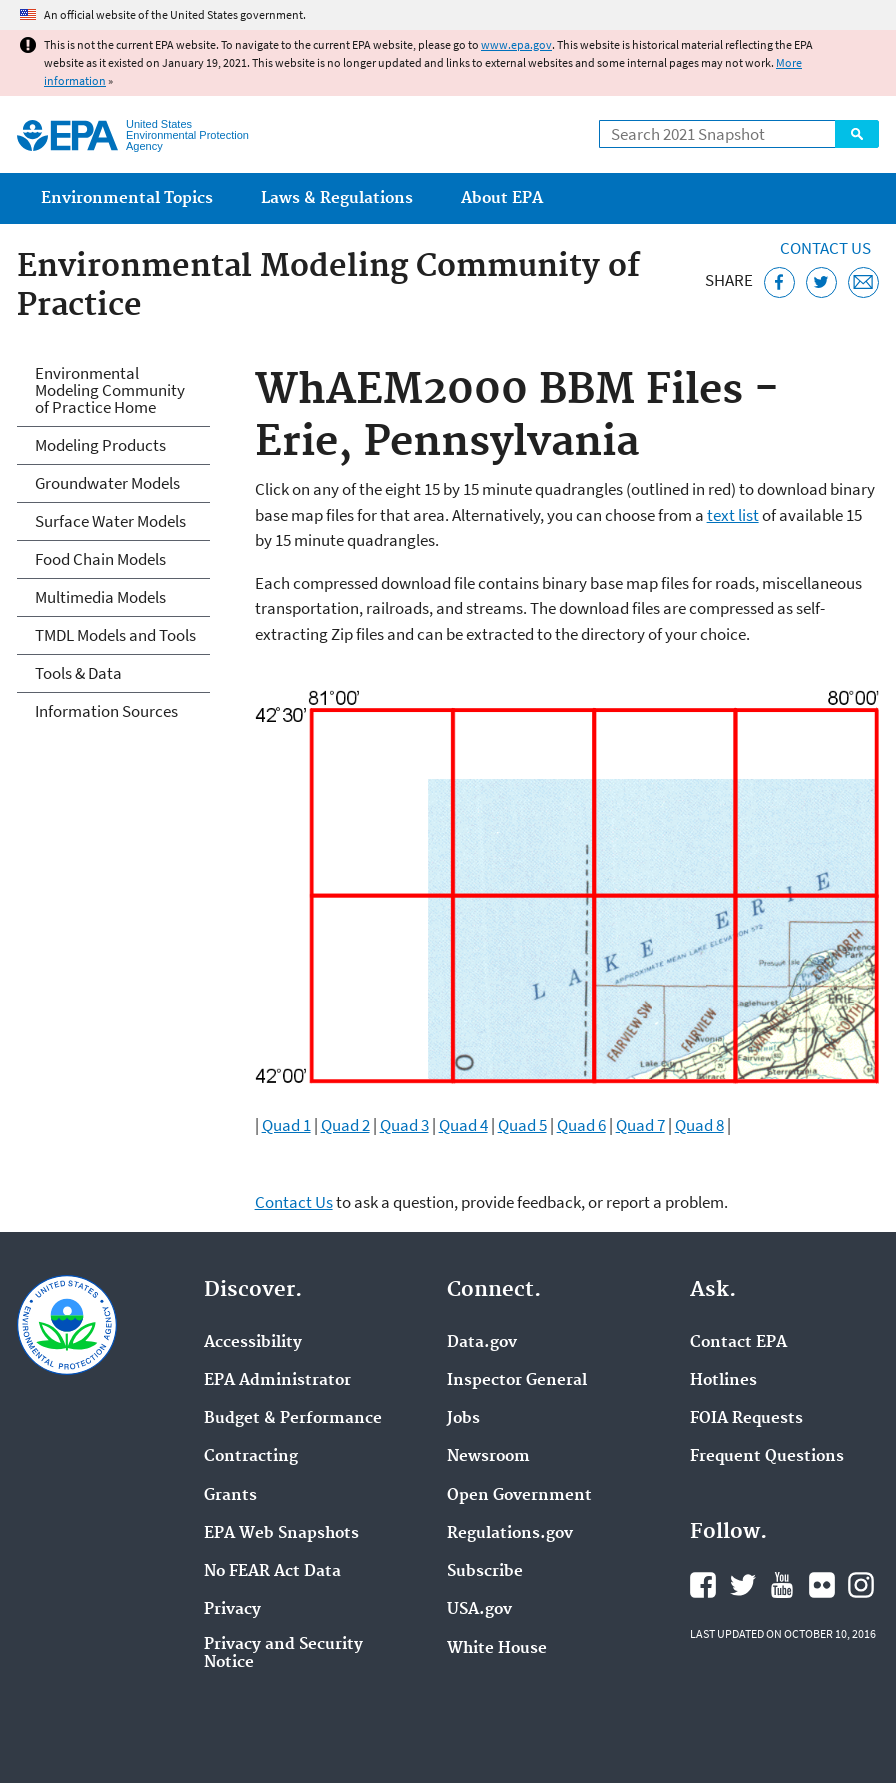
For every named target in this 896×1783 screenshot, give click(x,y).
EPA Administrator (277, 1381)
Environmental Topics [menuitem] (127, 198)
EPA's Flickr (822, 1585)
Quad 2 (345, 1125)
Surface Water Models (110, 521)
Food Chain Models (100, 559)
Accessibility (253, 1343)
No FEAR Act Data (272, 1572)
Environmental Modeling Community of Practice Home (110, 390)
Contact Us (825, 248)
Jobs (463, 1419)
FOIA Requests (746, 1419)
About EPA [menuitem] (502, 198)
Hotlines (723, 1381)
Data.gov (482, 1343)
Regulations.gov (510, 1534)
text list (733, 515)
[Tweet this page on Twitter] (821, 282)
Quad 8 (699, 1125)
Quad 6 (581, 1125)
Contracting (251, 1457)
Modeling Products (100, 445)
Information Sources (106, 711)
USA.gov (479, 1610)
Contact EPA (738, 1343)
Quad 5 (522, 1125)
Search (857, 134)
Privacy (232, 1610)
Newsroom (488, 1457)
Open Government (519, 1496)
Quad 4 (463, 1125)
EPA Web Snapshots (281, 1534)
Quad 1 (286, 1125)
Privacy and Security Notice (283, 1654)
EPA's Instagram (861, 1585)
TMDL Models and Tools (115, 635)
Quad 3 (404, 1125)
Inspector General (517, 1381)
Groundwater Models (107, 483)
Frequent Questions (767, 1457)
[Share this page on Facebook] (779, 282)
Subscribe (485, 1572)
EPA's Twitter (743, 1585)
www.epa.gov (516, 44)
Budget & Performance (293, 1419)
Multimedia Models (100, 597)
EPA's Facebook (703, 1585)
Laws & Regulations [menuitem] (337, 198)
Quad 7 (640, 1125)
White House (497, 1649)
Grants (230, 1496)
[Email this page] (863, 282)
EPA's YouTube (782, 1585)
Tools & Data (78, 673)
